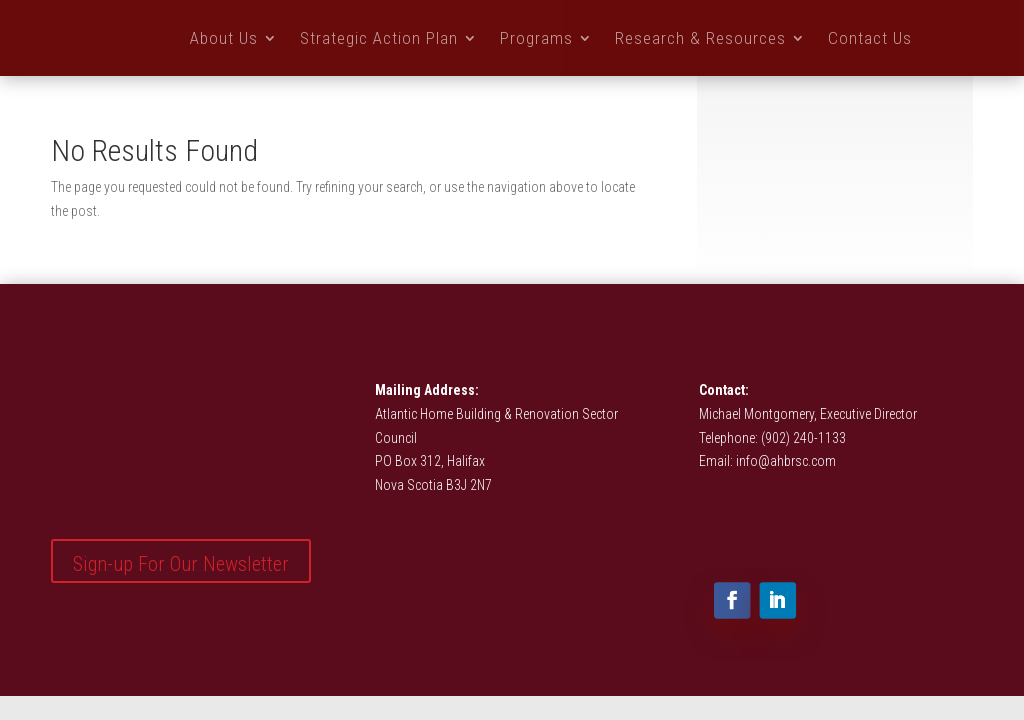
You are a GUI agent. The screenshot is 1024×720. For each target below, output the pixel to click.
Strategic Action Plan (379, 38)
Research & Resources (700, 38)
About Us (224, 38)
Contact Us (870, 38)
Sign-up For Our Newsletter (181, 564)
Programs (536, 38)
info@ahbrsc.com (786, 461)
